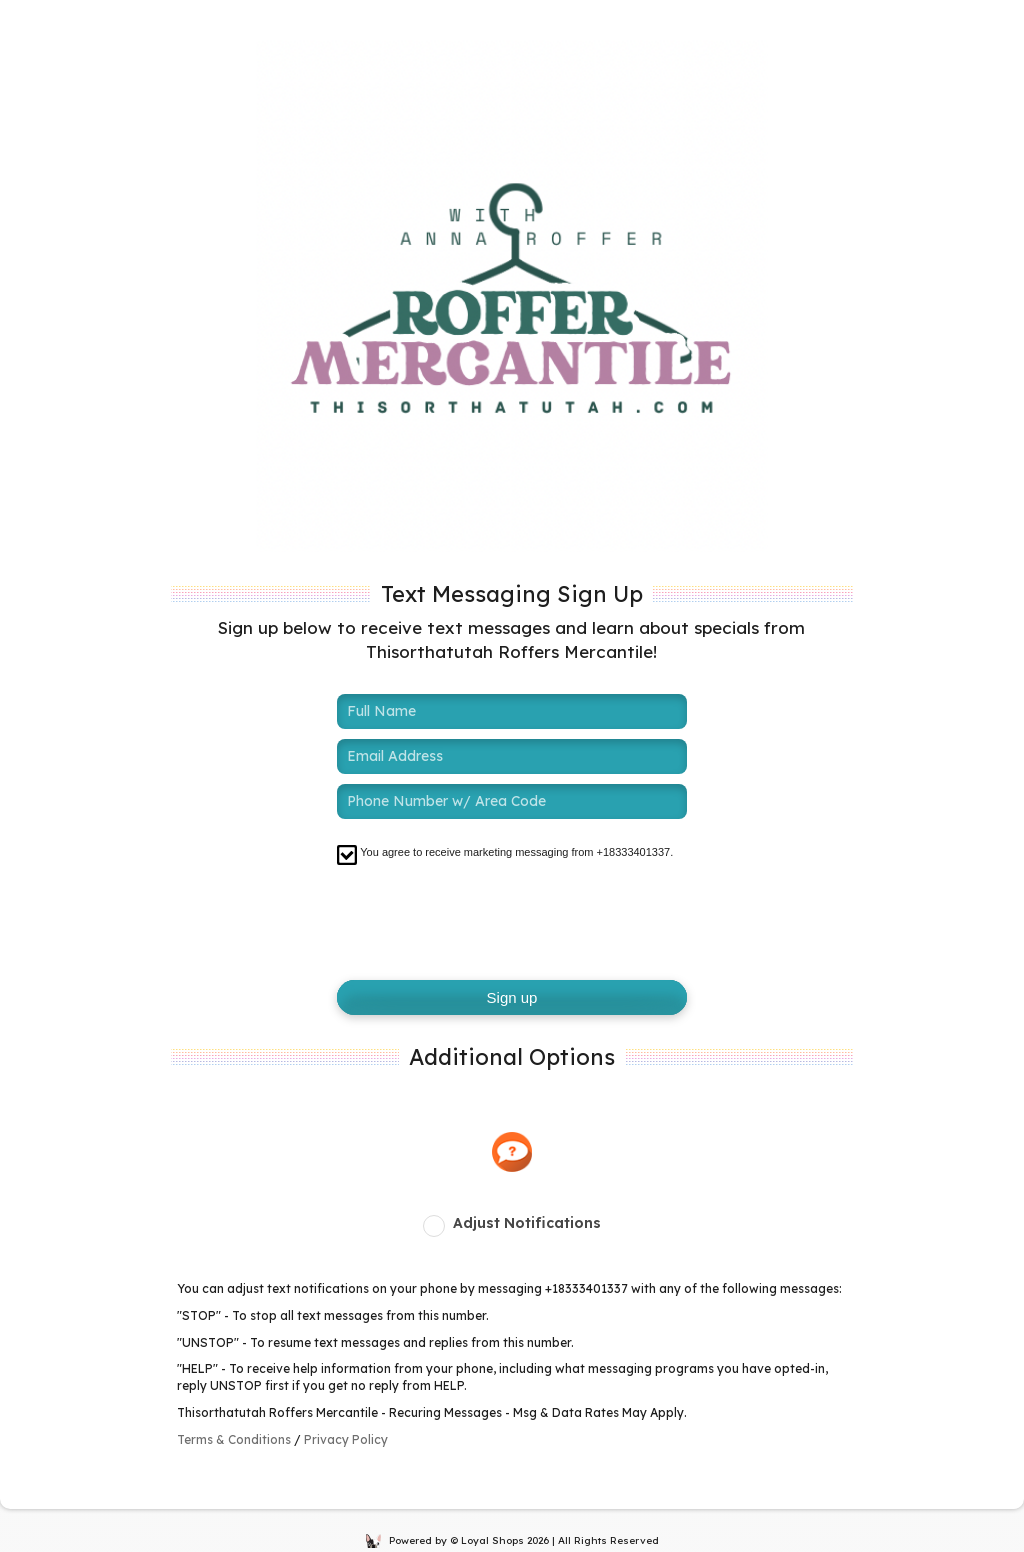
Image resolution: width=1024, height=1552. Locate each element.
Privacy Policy (346, 1439)
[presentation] (489, 921)
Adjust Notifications (527, 1223)
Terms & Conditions (234, 1439)
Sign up (512, 997)
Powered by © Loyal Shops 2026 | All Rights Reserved (512, 1540)
